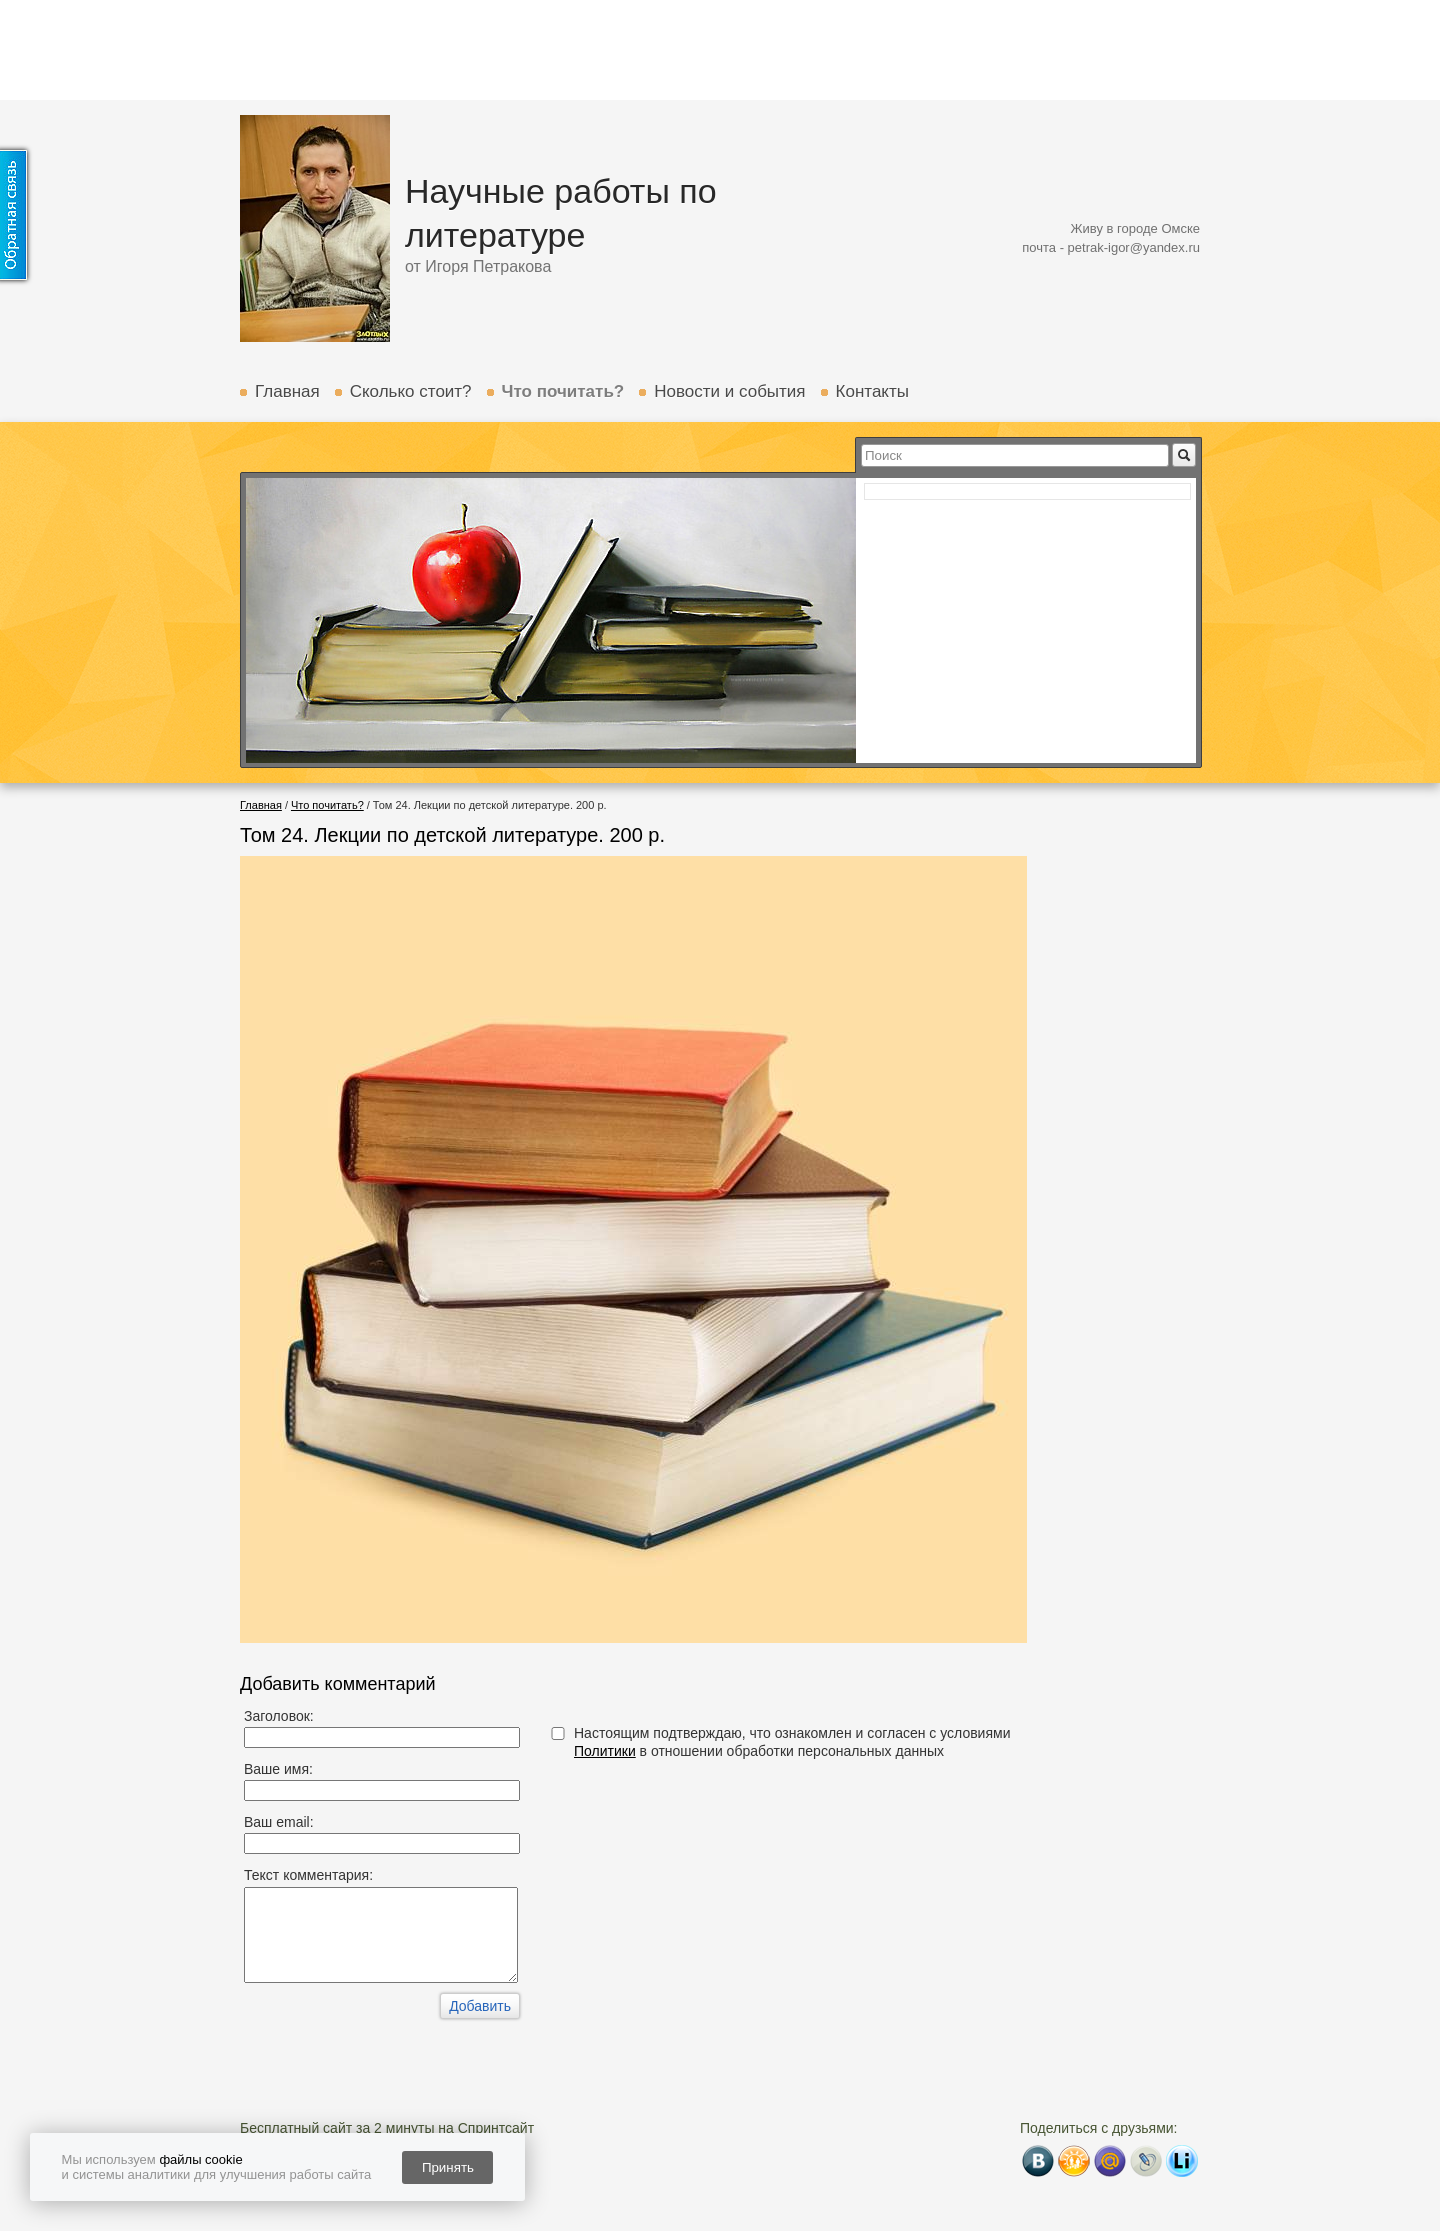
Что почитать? (563, 391)
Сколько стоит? (411, 391)
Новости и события (729, 391)
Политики (605, 1751)
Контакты (872, 391)
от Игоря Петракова (478, 266)
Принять (448, 2167)
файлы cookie (200, 2159)
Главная (287, 391)
